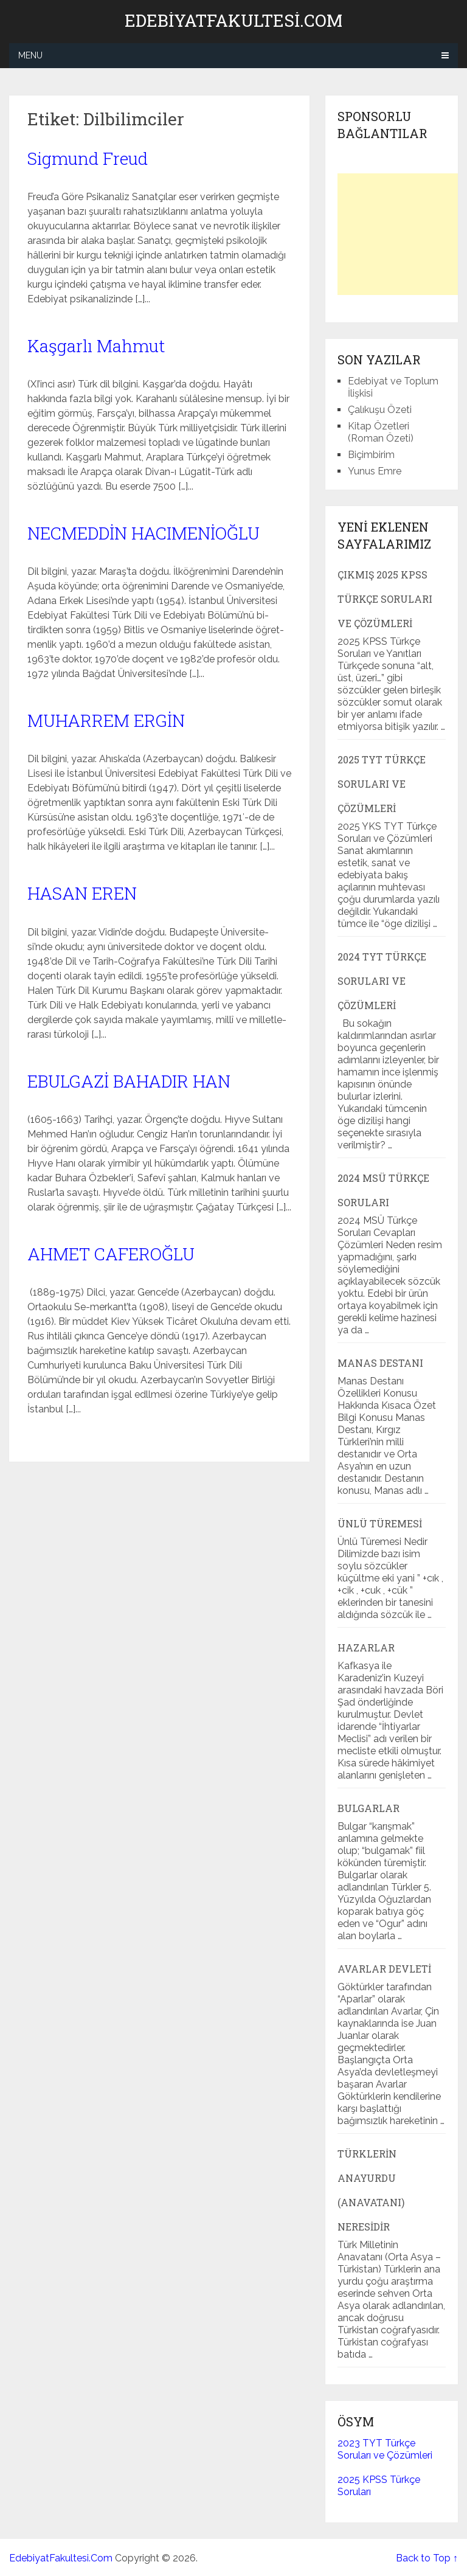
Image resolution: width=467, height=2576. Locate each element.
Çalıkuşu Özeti (380, 409)
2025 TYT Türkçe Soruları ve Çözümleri (381, 783)
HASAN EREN (82, 893)
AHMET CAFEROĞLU (111, 1254)
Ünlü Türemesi (379, 1523)
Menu (30, 55)
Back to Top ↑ (427, 2558)
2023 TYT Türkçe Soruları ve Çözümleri (384, 2449)
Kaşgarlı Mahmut (96, 346)
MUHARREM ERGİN (106, 720)
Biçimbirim (371, 454)
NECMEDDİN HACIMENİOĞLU (143, 533)
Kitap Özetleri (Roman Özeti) (380, 432)
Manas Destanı (380, 1362)
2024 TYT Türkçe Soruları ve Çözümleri (381, 981)
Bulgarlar (368, 1808)
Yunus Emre (374, 471)
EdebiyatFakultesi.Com (233, 20)
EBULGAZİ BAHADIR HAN (128, 1081)
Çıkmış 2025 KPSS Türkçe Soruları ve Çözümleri (384, 599)
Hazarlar (366, 1647)
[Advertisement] (401, 234)
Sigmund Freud (87, 158)
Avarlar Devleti (384, 1968)
